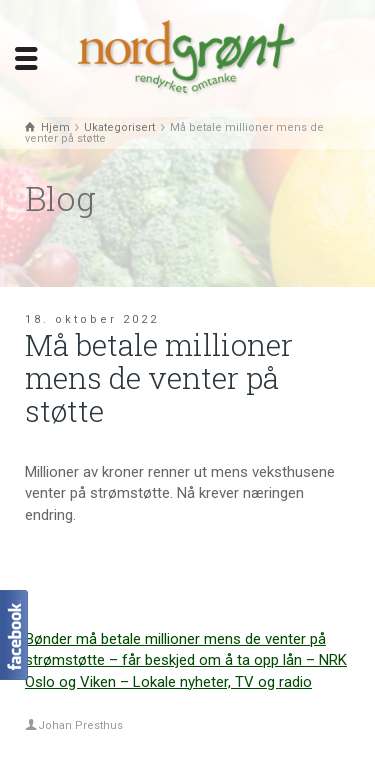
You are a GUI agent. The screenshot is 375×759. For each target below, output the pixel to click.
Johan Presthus (80, 725)
